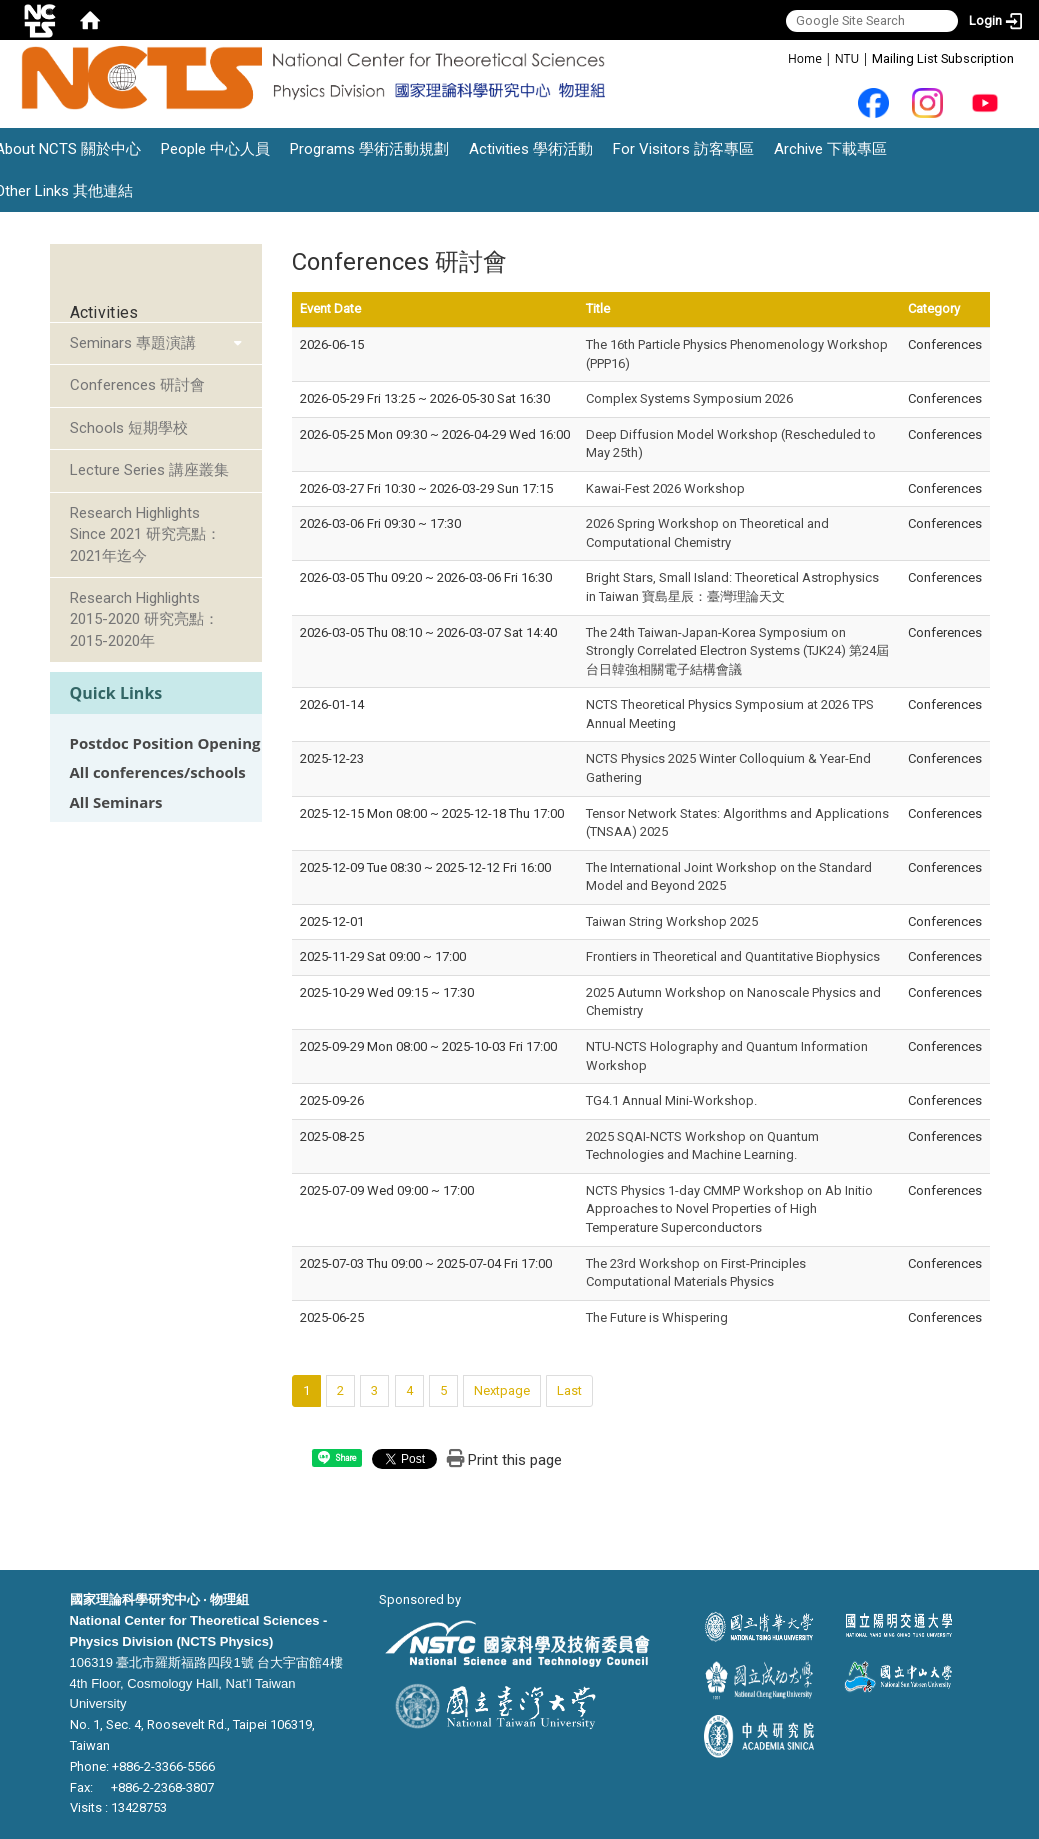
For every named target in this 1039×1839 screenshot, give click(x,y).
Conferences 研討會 (137, 385)
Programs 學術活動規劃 (369, 149)
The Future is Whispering (657, 1317)
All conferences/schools (158, 772)
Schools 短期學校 (129, 428)
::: (777, 57)
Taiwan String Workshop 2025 (672, 921)
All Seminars (116, 802)
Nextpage (502, 1390)
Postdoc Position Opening (165, 743)
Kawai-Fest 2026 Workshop (665, 488)
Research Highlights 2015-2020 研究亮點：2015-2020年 (144, 619)
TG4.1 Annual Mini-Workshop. (671, 1100)
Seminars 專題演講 (133, 343)
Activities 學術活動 (531, 149)
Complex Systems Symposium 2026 (689, 398)
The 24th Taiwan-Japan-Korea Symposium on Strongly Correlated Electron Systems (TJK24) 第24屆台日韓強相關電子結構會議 (737, 651)
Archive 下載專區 (830, 149)
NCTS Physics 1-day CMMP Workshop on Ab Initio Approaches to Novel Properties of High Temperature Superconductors (729, 1209)
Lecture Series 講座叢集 (149, 470)
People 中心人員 (215, 149)
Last (569, 1390)
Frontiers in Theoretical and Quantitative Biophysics (733, 956)
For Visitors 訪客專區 (683, 149)
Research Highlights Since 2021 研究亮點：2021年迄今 (145, 534)
